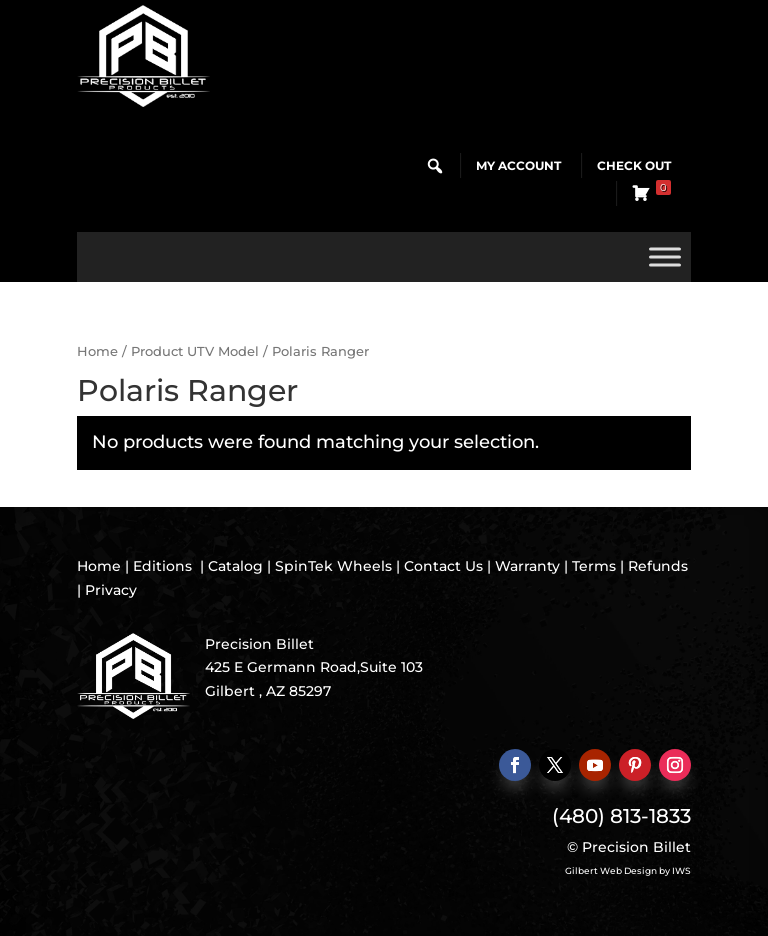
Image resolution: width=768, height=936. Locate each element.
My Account (518, 165)
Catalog (235, 566)
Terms (594, 566)
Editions (162, 566)
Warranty (527, 566)
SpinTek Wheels (333, 566)
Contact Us (443, 566)
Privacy (111, 590)
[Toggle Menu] (665, 256)
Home (97, 351)
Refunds (658, 566)
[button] (435, 166)
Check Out (634, 165)
